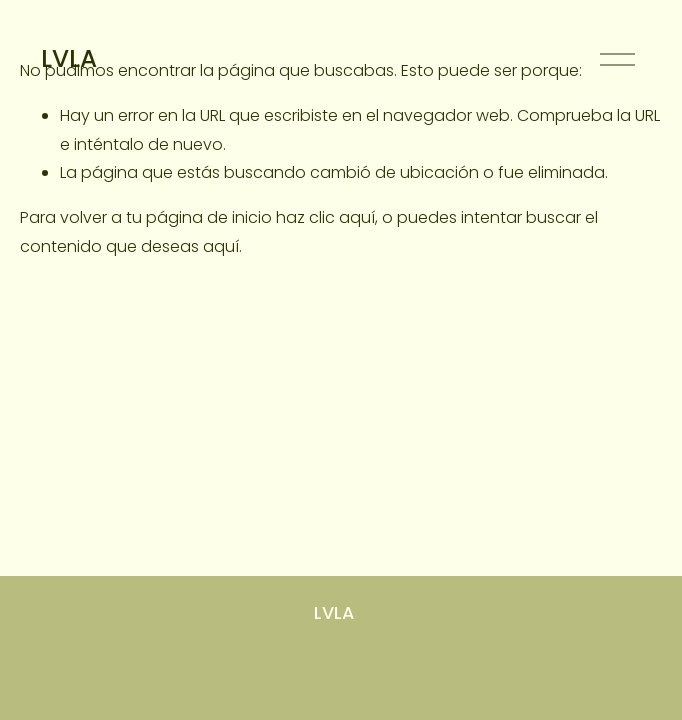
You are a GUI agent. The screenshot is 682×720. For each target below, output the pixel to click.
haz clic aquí (325, 217)
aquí (221, 246)
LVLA (69, 58)
